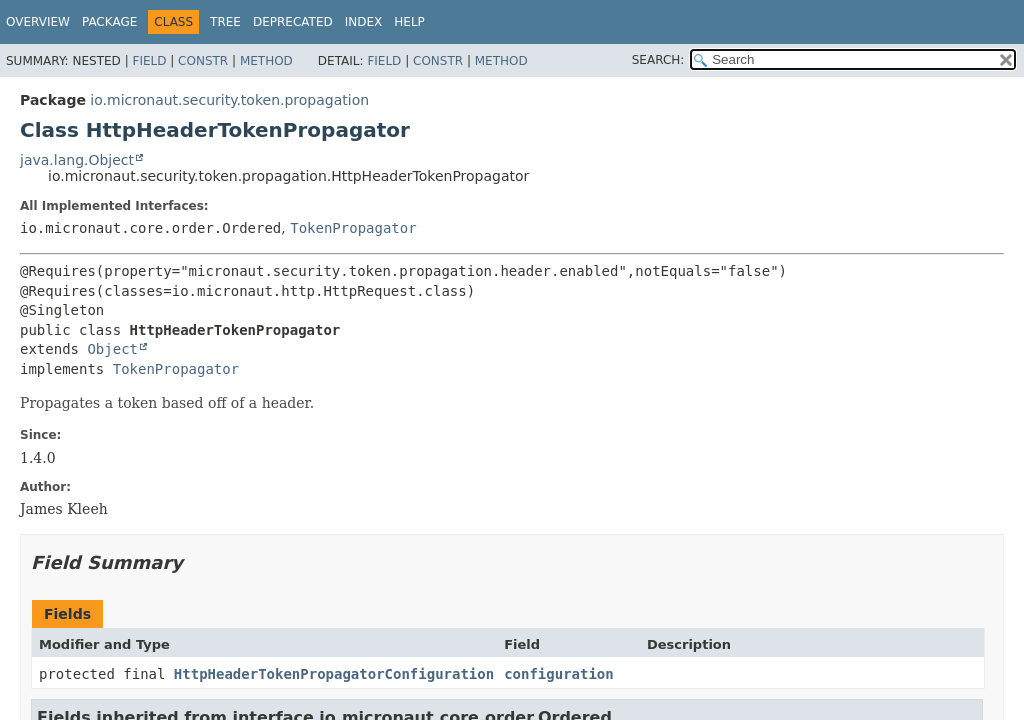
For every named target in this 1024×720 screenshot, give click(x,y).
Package (109, 22)
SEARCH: (658, 60)
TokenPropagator (353, 228)
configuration (559, 674)
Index (364, 22)
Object (112, 349)
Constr (203, 61)
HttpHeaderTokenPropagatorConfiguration (334, 674)
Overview (38, 22)
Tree (225, 22)
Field (149, 61)
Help (409, 22)
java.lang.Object (77, 160)
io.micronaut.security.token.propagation (229, 100)
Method (266, 61)
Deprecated (293, 22)
